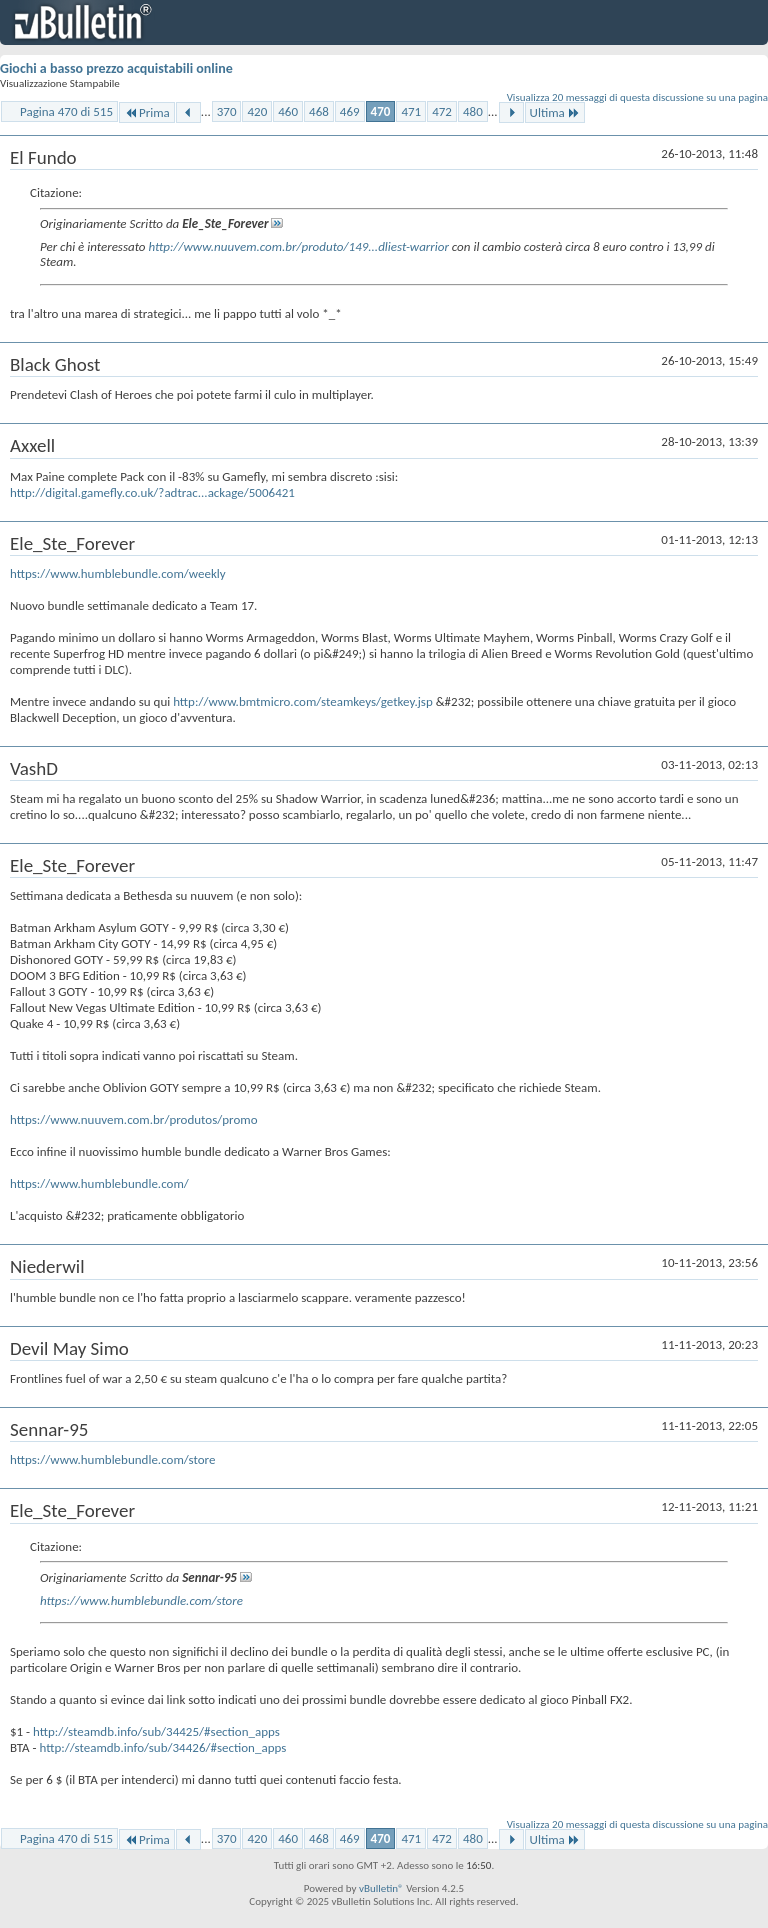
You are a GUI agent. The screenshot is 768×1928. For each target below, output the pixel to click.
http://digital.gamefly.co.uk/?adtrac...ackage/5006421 (152, 492)
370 (227, 111)
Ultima (555, 112)
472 (442, 111)
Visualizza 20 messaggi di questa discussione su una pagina (637, 97)
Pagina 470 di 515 (66, 111)
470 (381, 111)
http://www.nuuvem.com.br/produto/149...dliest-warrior (298, 246)
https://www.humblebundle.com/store (112, 1459)
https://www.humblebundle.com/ (99, 1183)
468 (319, 111)
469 (350, 111)
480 (473, 111)
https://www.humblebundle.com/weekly (118, 573)
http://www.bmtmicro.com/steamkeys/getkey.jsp (303, 701)
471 (411, 111)
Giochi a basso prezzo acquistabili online (116, 68)
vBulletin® (381, 1888)
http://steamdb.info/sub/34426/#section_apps (162, 1747)
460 (288, 111)
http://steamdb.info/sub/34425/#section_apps (156, 1731)
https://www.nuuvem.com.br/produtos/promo (134, 1119)
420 (257, 111)
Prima (147, 112)
